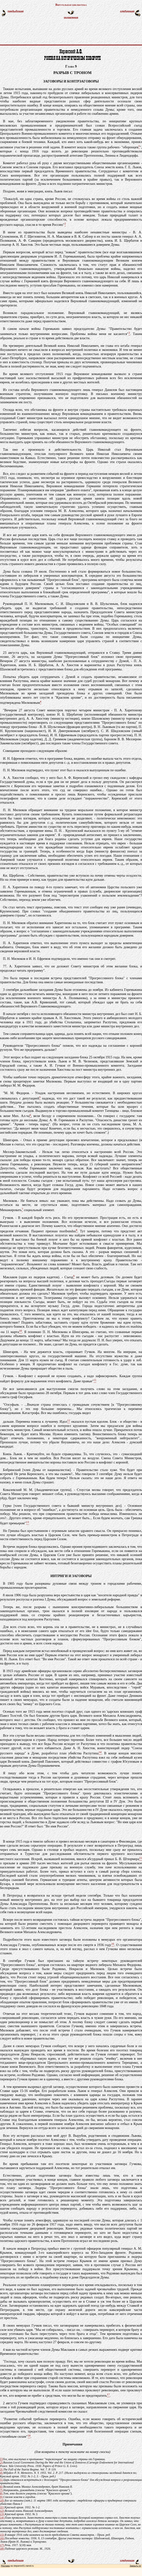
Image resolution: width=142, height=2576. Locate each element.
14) (2, 2517)
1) (1, 2459)
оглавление (71, 17)
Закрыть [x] (135, 2566)
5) (1, 2479)
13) (2, 2514)
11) (2, 2507)
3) (1, 2469)
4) (1, 2472)
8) (1, 2493)
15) (2, 2534)
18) (2, 2548)
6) (1, 2486)
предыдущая (16, 11)
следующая (127, 11)
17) (2, 2545)
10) (2, 2500)
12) (2, 2510)
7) (1, 2490)
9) (1, 2497)
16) (2, 2538)
